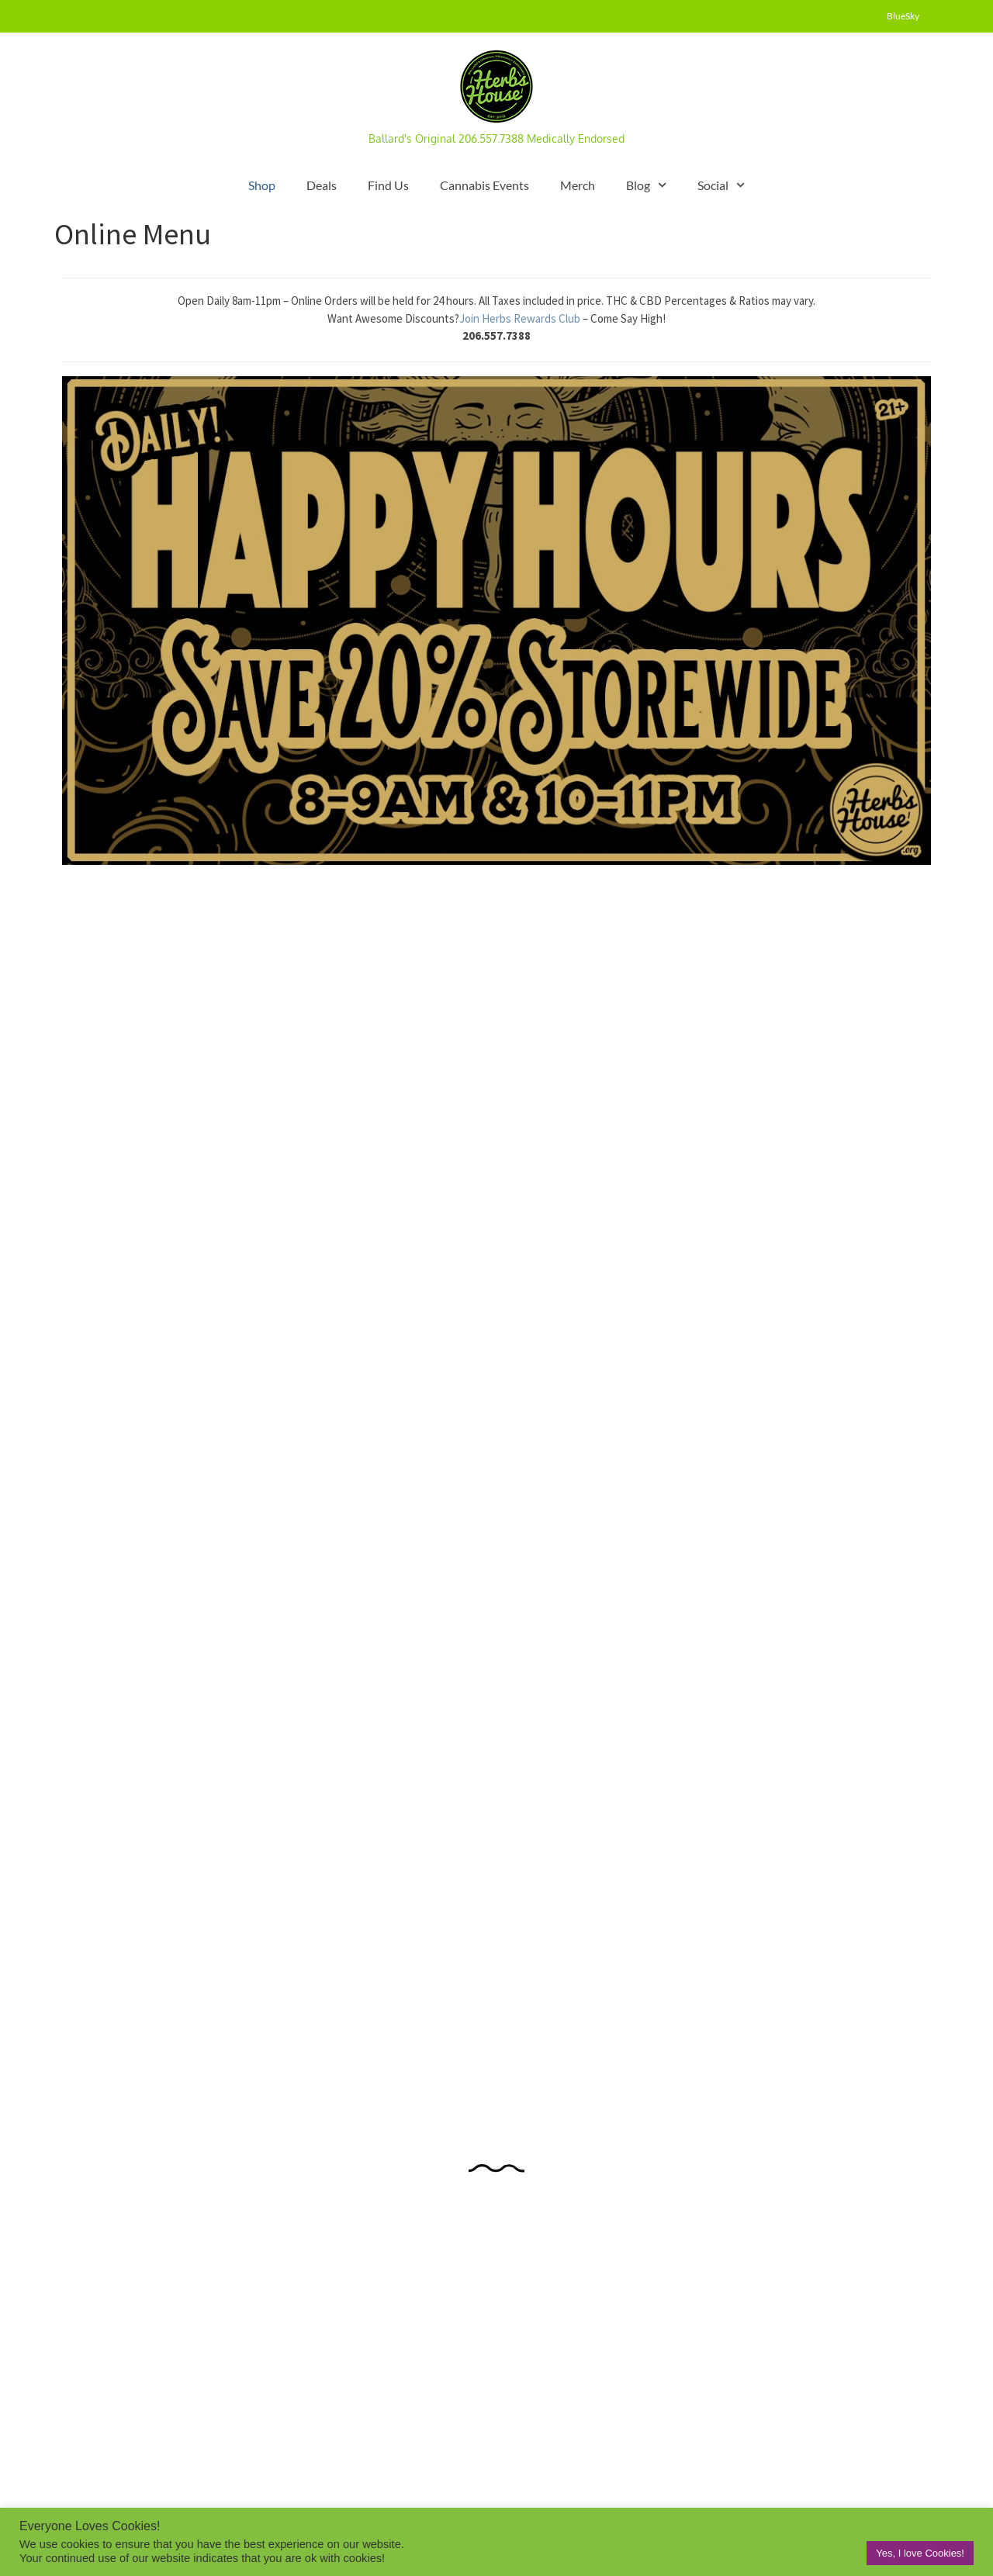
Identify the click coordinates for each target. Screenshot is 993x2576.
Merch (577, 185)
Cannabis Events (484, 185)
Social (721, 185)
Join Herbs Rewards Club (521, 318)
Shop (261, 185)
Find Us (388, 185)
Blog (646, 185)
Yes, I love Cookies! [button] (920, 2553)
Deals (321, 185)
